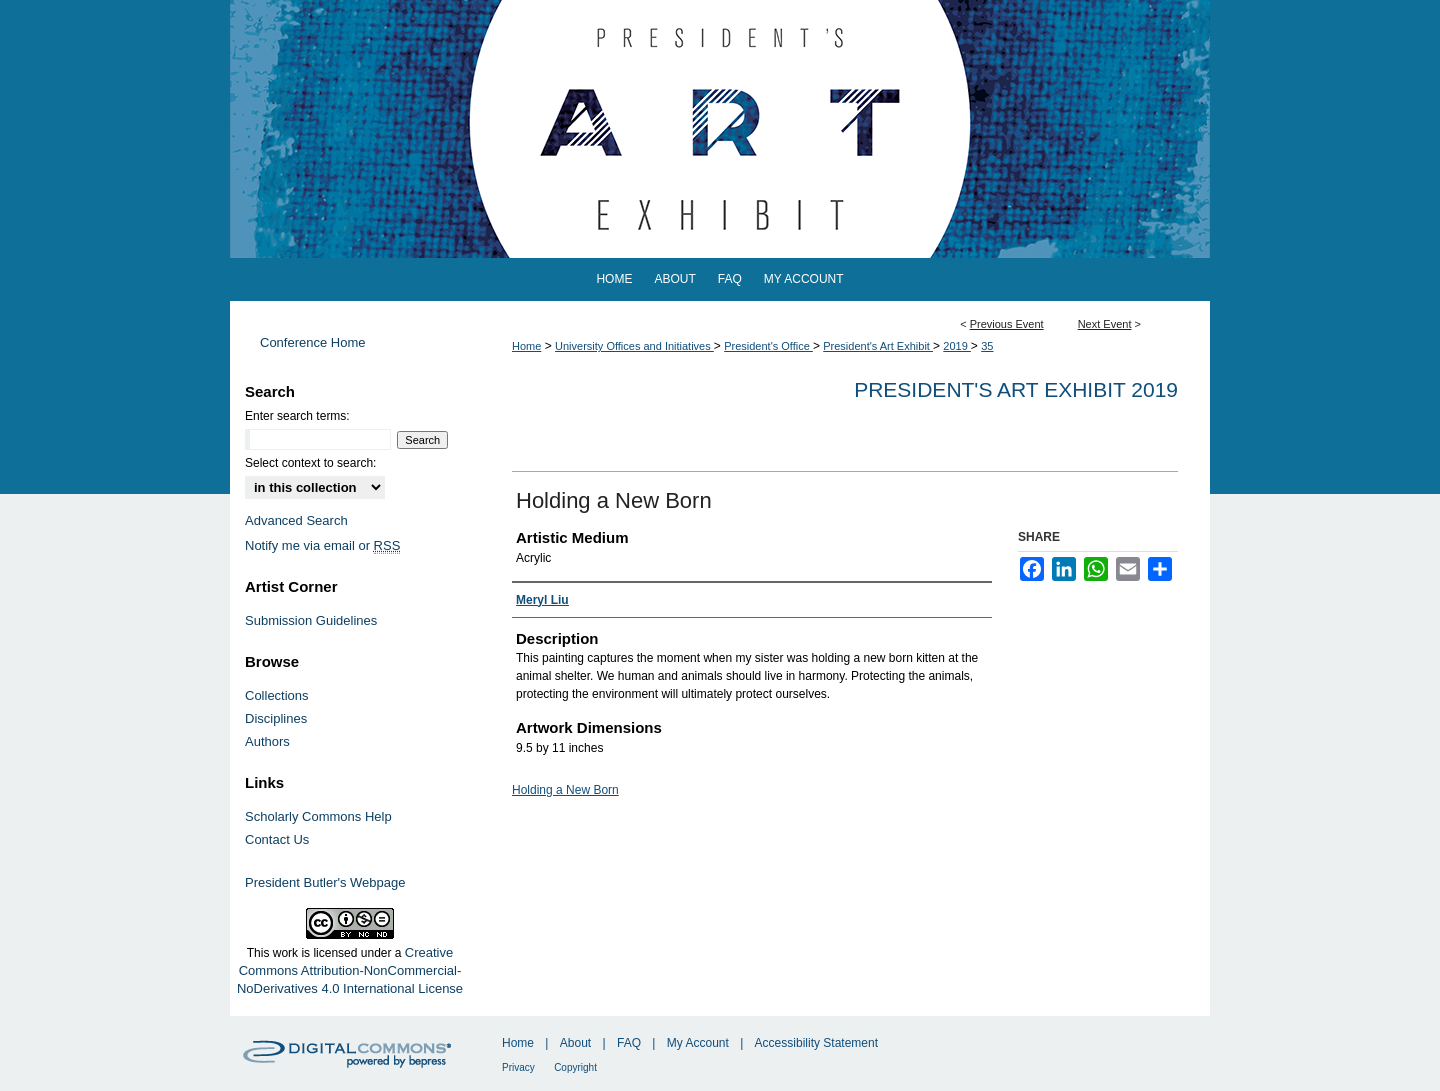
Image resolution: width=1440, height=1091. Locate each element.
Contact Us (277, 839)
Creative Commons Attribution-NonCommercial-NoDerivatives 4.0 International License (350, 970)
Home (526, 346)
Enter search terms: (297, 416)
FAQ (629, 1043)
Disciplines (276, 718)
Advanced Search (296, 520)
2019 (957, 346)
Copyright (575, 1067)
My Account (698, 1043)
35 (987, 346)
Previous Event (1007, 324)
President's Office (768, 346)
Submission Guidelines (311, 620)
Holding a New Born (565, 790)
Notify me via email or (322, 545)
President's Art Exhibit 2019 (1016, 389)
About (575, 1043)
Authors (267, 741)
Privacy (518, 1067)
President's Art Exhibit (878, 346)
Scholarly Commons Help (318, 816)
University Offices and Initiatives (634, 346)
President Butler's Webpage (325, 882)
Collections (277, 695)
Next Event (1105, 324)
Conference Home (313, 342)
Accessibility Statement (816, 1043)
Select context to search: (310, 463)
